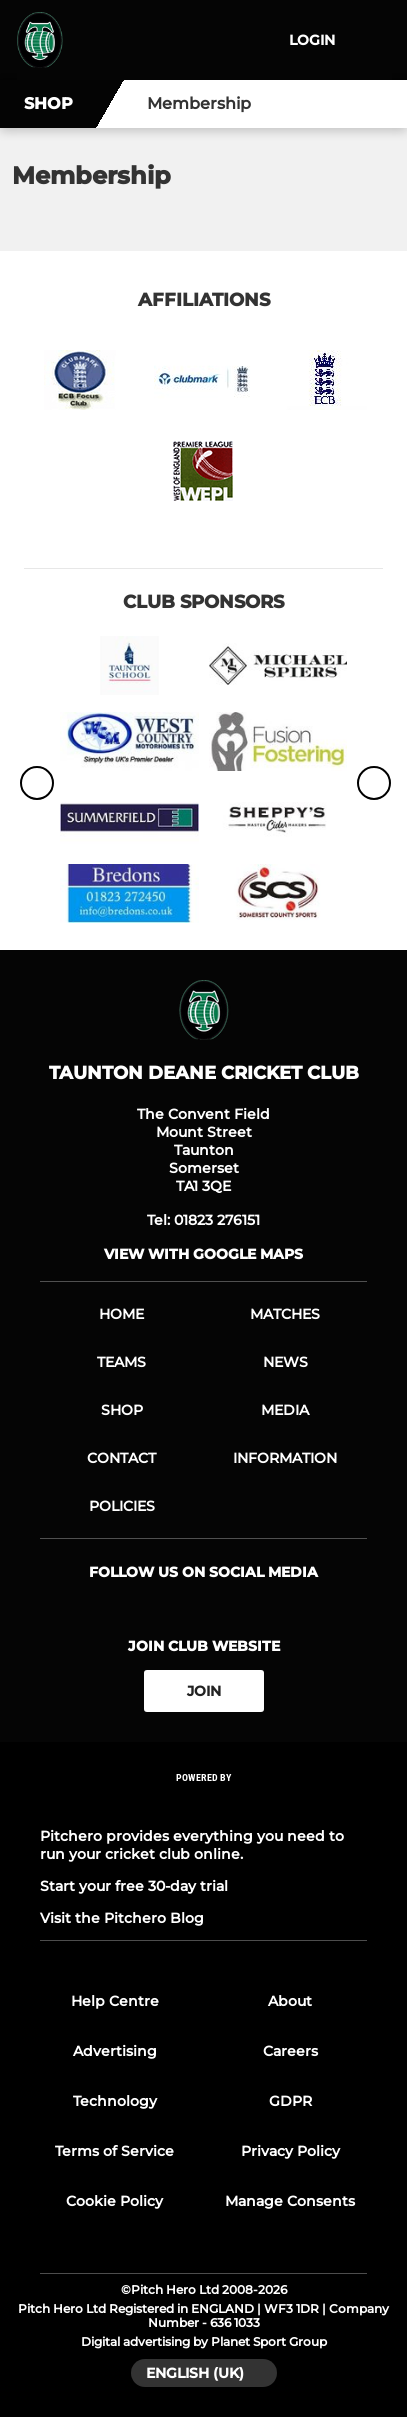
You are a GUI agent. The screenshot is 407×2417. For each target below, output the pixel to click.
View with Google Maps (203, 1254)
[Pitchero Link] (204, 1804)
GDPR (290, 2101)
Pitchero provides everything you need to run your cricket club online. (192, 1845)
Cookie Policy (114, 2201)
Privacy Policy (290, 2151)
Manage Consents (290, 2201)
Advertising (115, 2051)
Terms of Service (114, 2151)
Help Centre (115, 2001)
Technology (115, 2101)
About (290, 2001)
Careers (290, 2051)
